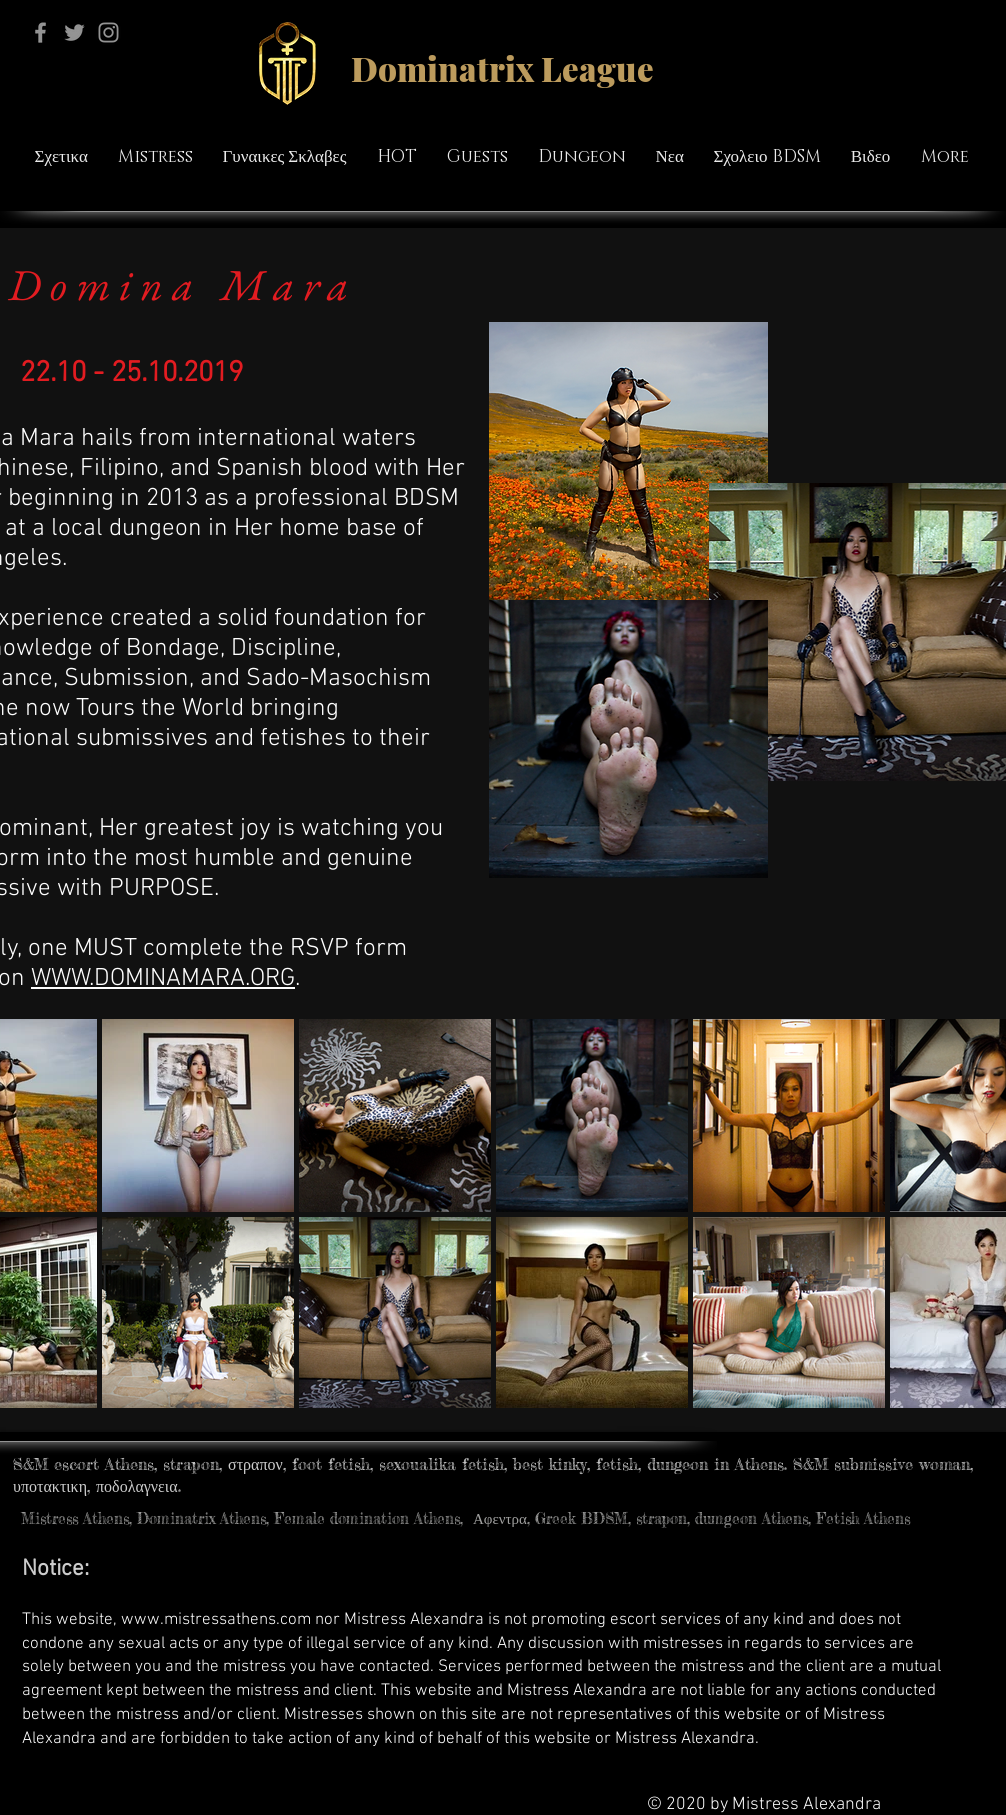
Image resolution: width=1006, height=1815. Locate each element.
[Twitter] (74, 32)
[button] (285, 157)
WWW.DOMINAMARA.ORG (163, 979)
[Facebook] (40, 32)
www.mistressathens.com (216, 1620)
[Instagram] (108, 32)
